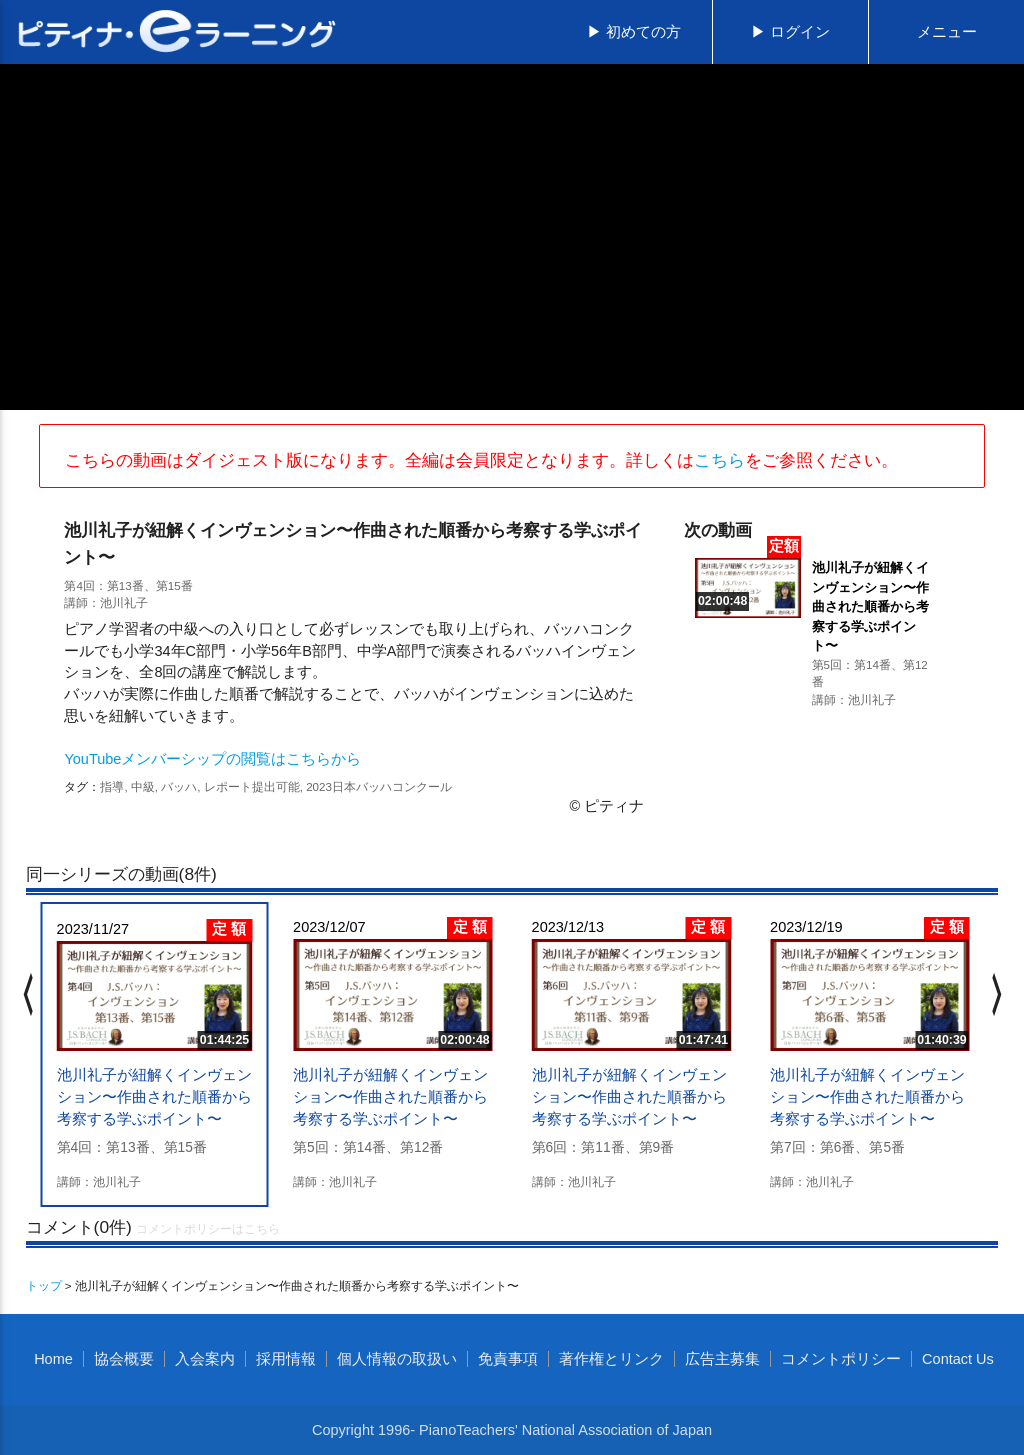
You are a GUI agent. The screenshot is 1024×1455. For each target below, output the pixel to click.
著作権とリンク (611, 1359)
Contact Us (958, 1359)
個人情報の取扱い (397, 1359)
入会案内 (205, 1359)
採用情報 (286, 1359)
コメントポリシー (841, 1359)
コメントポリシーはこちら (208, 1229)
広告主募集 (722, 1359)
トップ (44, 1285)
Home (53, 1359)
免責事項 (508, 1359)
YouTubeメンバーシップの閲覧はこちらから (212, 759)
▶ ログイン (790, 32)
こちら (719, 460)
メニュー (947, 32)
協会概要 (124, 1359)
